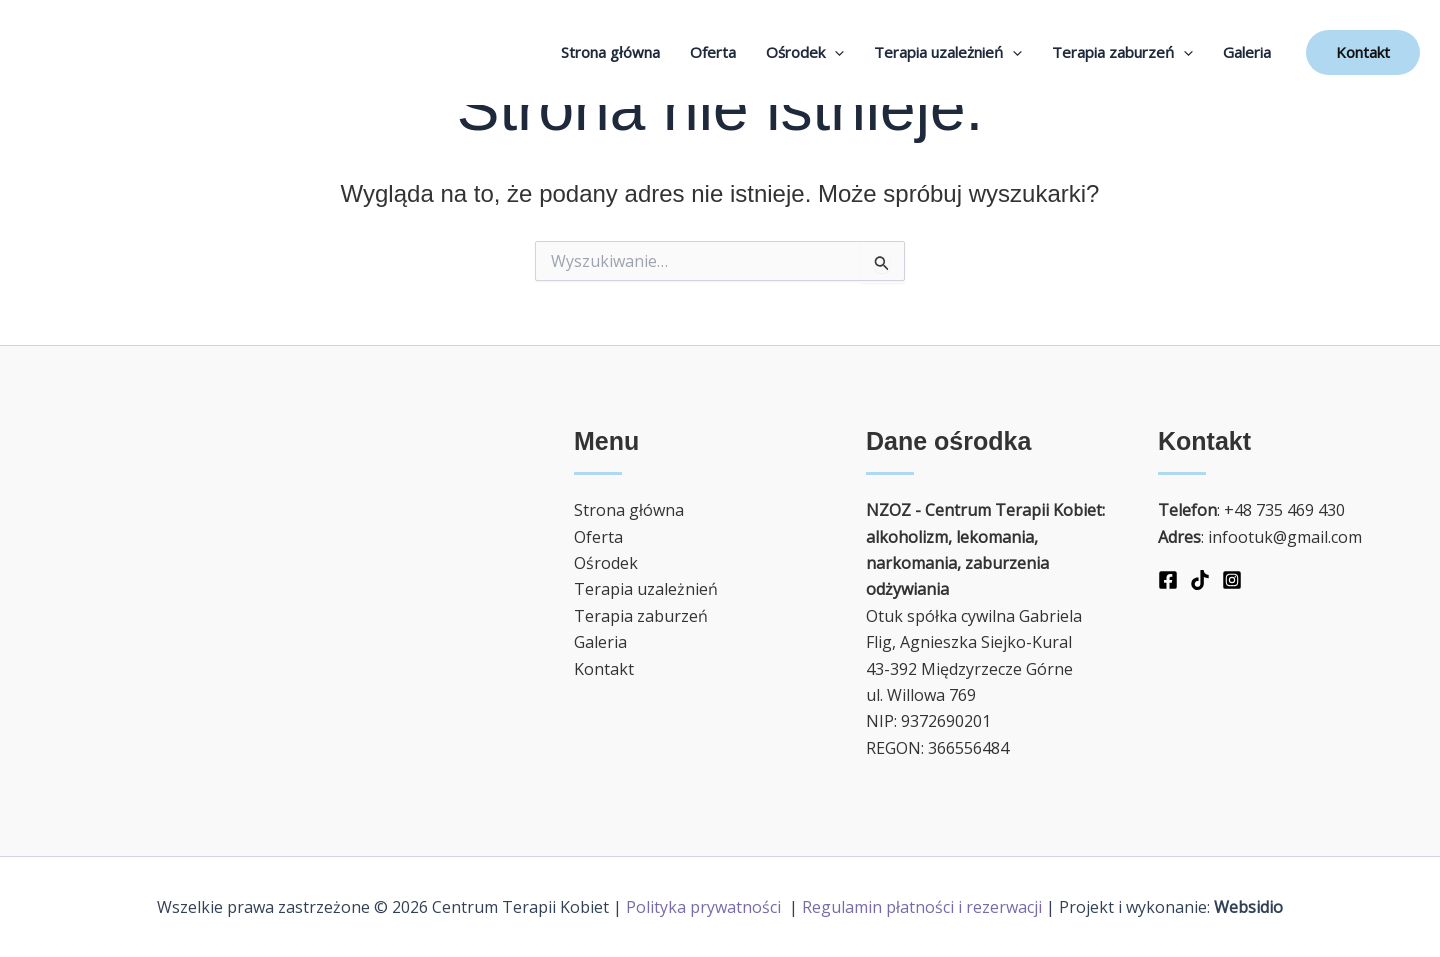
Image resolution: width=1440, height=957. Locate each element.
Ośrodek (805, 52)
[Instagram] (1232, 580)
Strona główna (610, 52)
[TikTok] (1200, 580)
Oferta (713, 52)
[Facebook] (1168, 580)
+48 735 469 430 (1284, 510)
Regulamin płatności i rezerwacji (922, 907)
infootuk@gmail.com (1285, 537)
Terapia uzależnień (948, 52)
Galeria (1247, 52)
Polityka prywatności (705, 907)
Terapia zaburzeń (1122, 52)
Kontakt (604, 669)
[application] (834, 52)
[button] (1363, 52)
